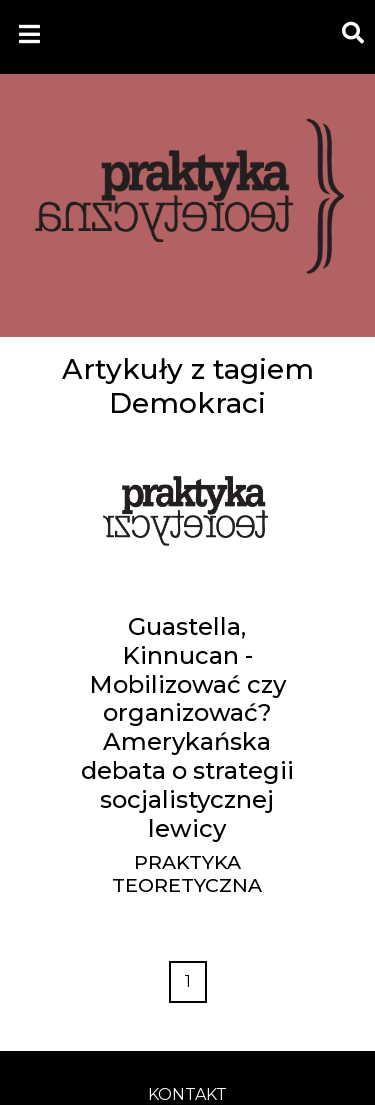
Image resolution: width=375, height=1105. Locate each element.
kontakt (187, 1094)
